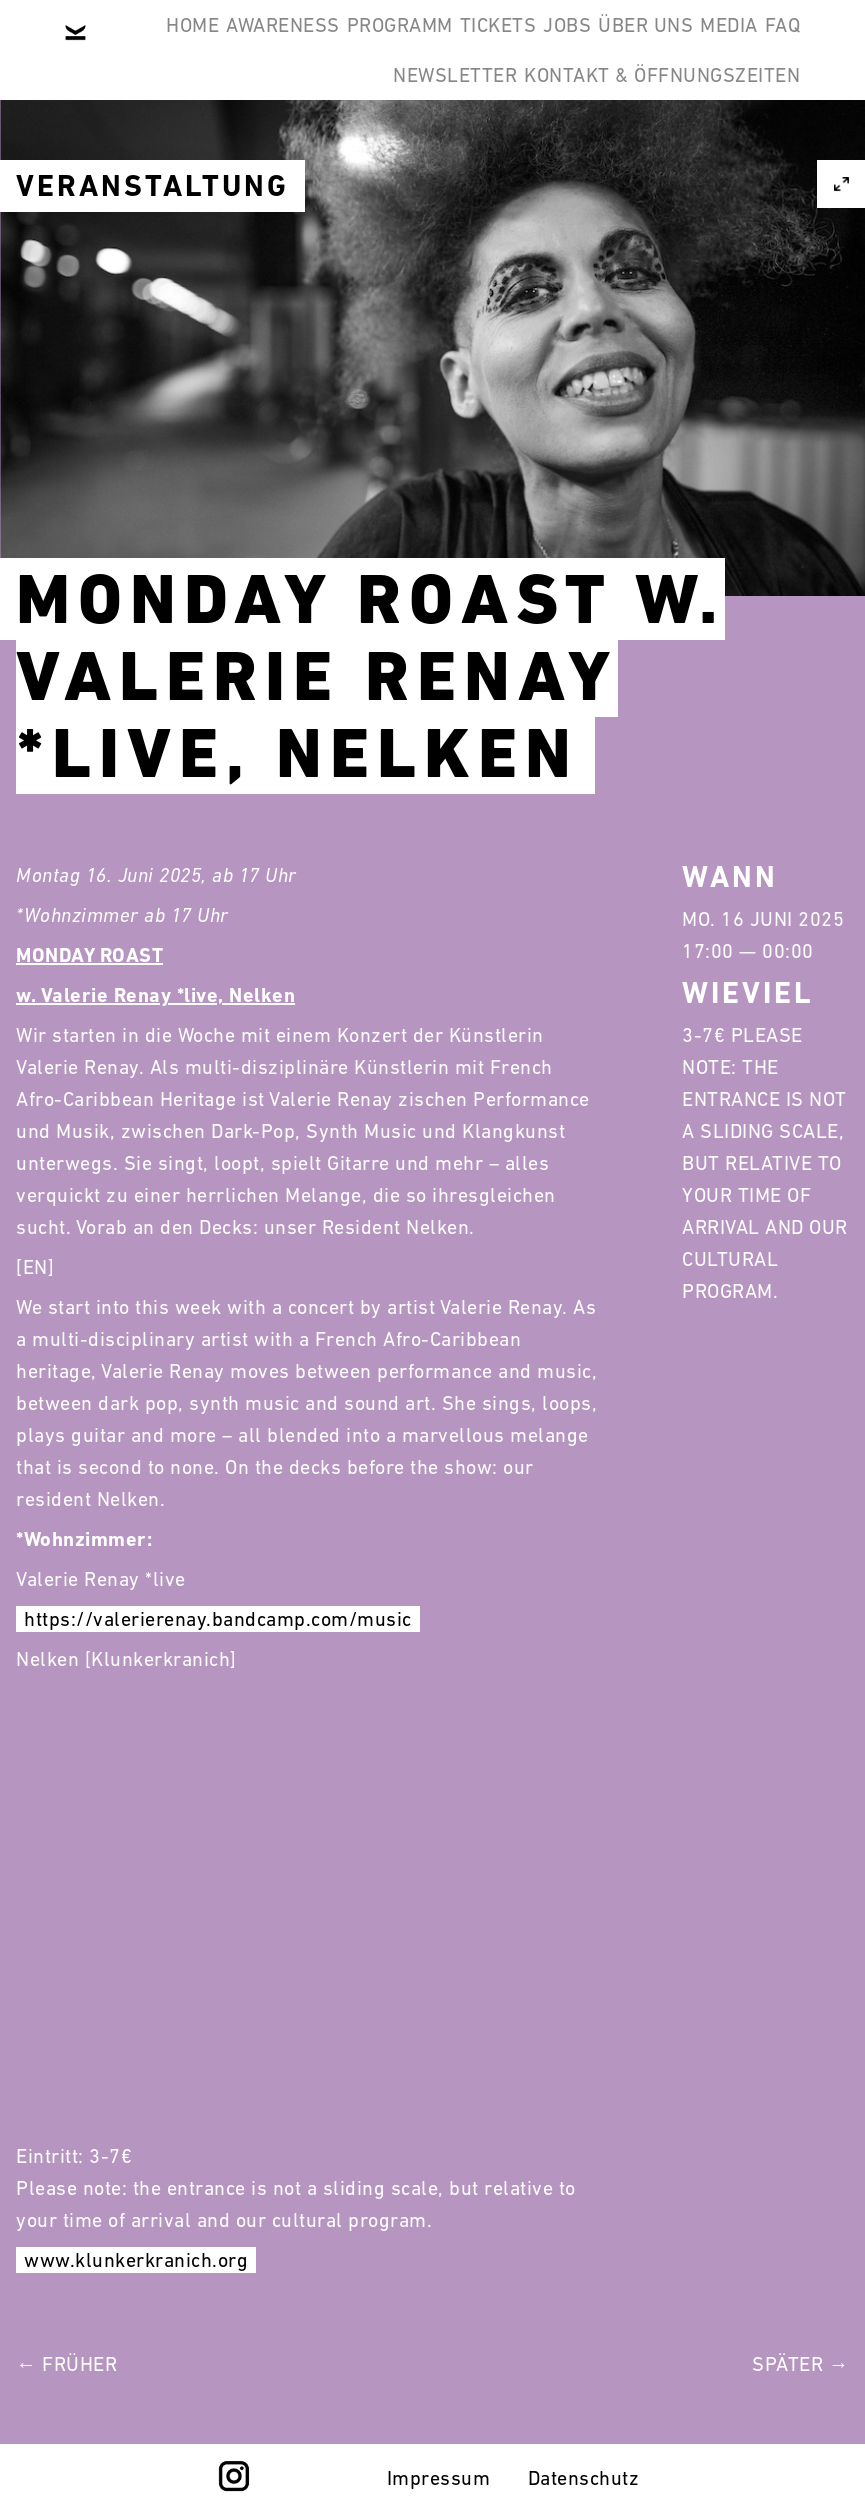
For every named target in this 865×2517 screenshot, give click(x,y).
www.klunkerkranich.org (136, 2260)
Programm (533, 48)
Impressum (439, 2478)
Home (264, 48)
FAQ (606, 144)
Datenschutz (584, 2478)
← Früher (66, 2364)
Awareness (386, 48)
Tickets (661, 48)
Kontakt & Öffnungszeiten (647, 240)
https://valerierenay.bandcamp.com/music (218, 1619)
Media (522, 144)
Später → (800, 2364)
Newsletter (723, 144)
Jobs (761, 48)
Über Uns (408, 144)
